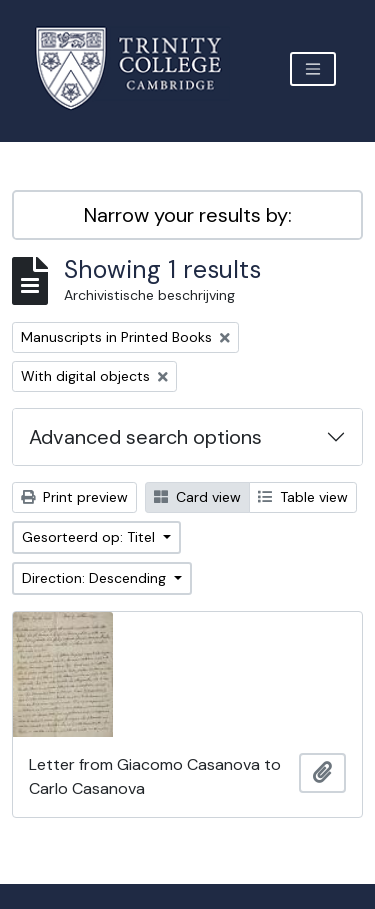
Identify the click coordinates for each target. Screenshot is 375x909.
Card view (197, 497)
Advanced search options (145, 437)
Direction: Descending (96, 578)
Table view (303, 497)
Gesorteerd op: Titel (90, 537)
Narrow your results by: (188, 215)
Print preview (74, 497)
